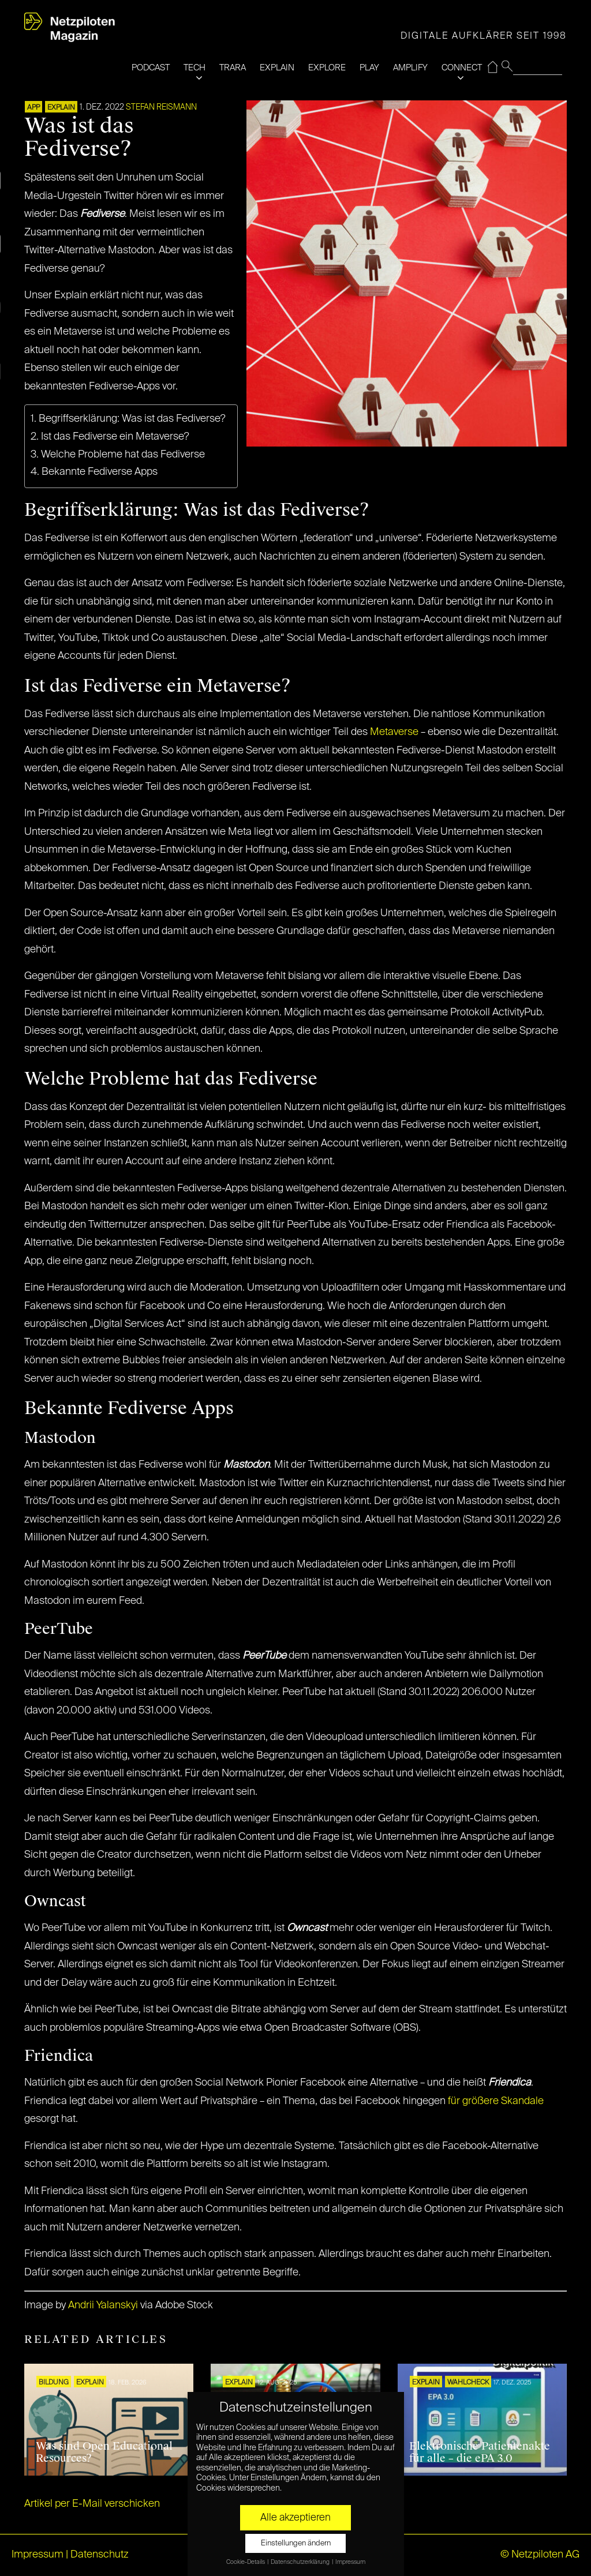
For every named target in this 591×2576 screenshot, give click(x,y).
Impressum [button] (350, 2562)
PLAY (369, 67)
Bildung (54, 2382)
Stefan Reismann (161, 107)
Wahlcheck (468, 2382)
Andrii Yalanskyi (103, 2305)
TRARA (232, 67)
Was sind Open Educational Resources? (104, 2452)
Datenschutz (99, 2554)
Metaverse (394, 732)
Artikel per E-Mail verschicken (92, 2504)
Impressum (37, 2554)
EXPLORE (327, 67)
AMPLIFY (410, 67)
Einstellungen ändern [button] (296, 2543)
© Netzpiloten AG (539, 2554)
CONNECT (462, 67)
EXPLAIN (277, 67)
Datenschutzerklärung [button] (301, 2562)
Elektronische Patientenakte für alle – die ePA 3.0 (479, 2452)
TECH (194, 67)
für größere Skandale (496, 2101)
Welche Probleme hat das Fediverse (123, 454)
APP (33, 107)
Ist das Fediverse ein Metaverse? (115, 437)
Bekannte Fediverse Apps (100, 472)
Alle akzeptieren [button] (295, 2518)
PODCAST (151, 67)
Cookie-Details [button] (246, 2562)
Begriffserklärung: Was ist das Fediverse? (132, 419)
